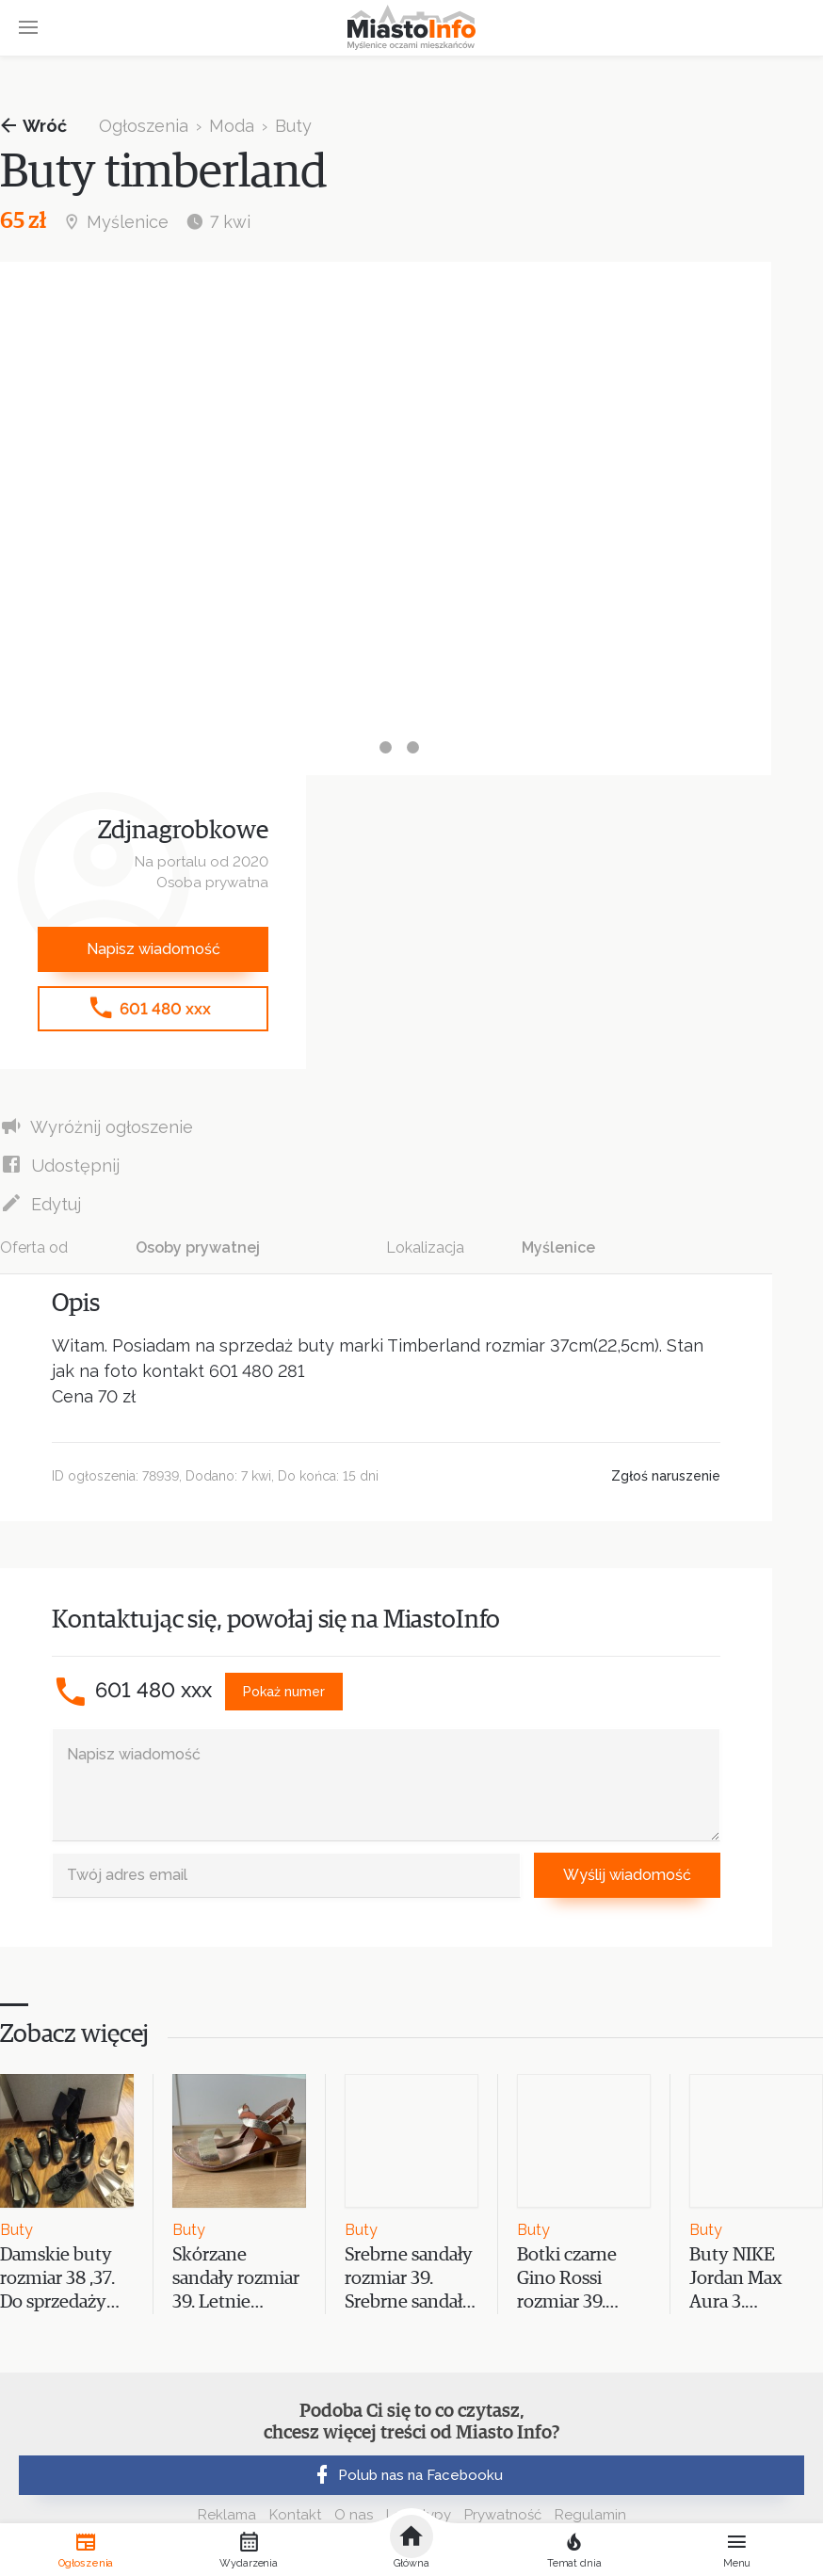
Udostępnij (60, 1164)
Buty (293, 126)
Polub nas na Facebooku (407, 2475)
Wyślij (627, 1875)
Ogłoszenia (143, 126)
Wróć (33, 125)
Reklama (227, 2514)
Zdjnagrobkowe (183, 831)
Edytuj (40, 1203)
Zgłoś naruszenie (665, 1475)
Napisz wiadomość (153, 949)
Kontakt (295, 2514)
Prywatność (502, 2514)
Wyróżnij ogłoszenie (96, 1126)
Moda (231, 126)
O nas (353, 2514)
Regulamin (590, 2514)
